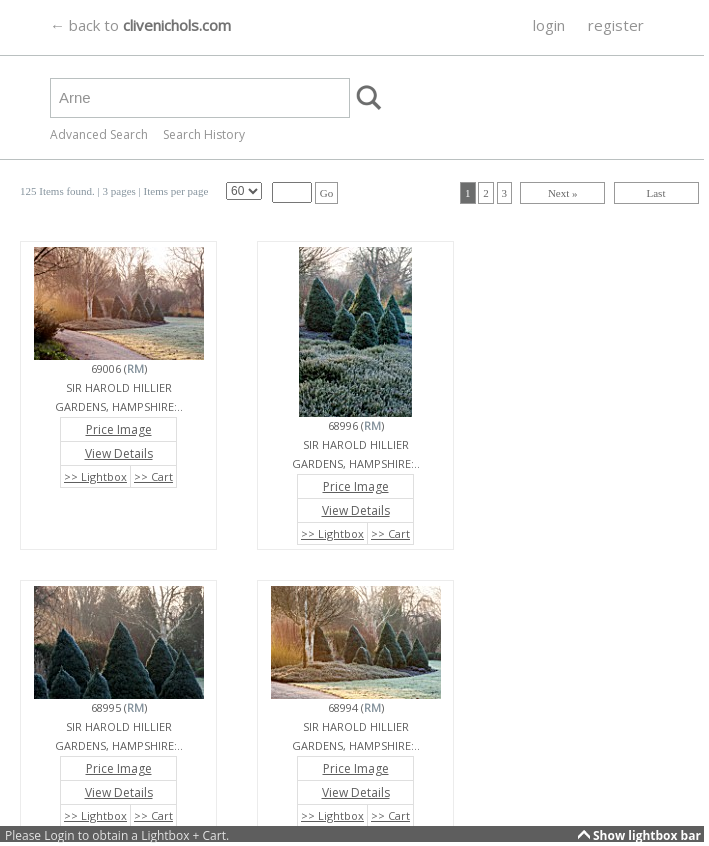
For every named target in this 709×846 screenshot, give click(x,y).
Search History (204, 134)
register (616, 25)
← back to (140, 25)
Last (656, 193)
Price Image (119, 429)
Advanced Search (99, 134)
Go (326, 193)
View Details (119, 453)
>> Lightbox (95, 476)
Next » (563, 193)
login (549, 25)
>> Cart (153, 476)
